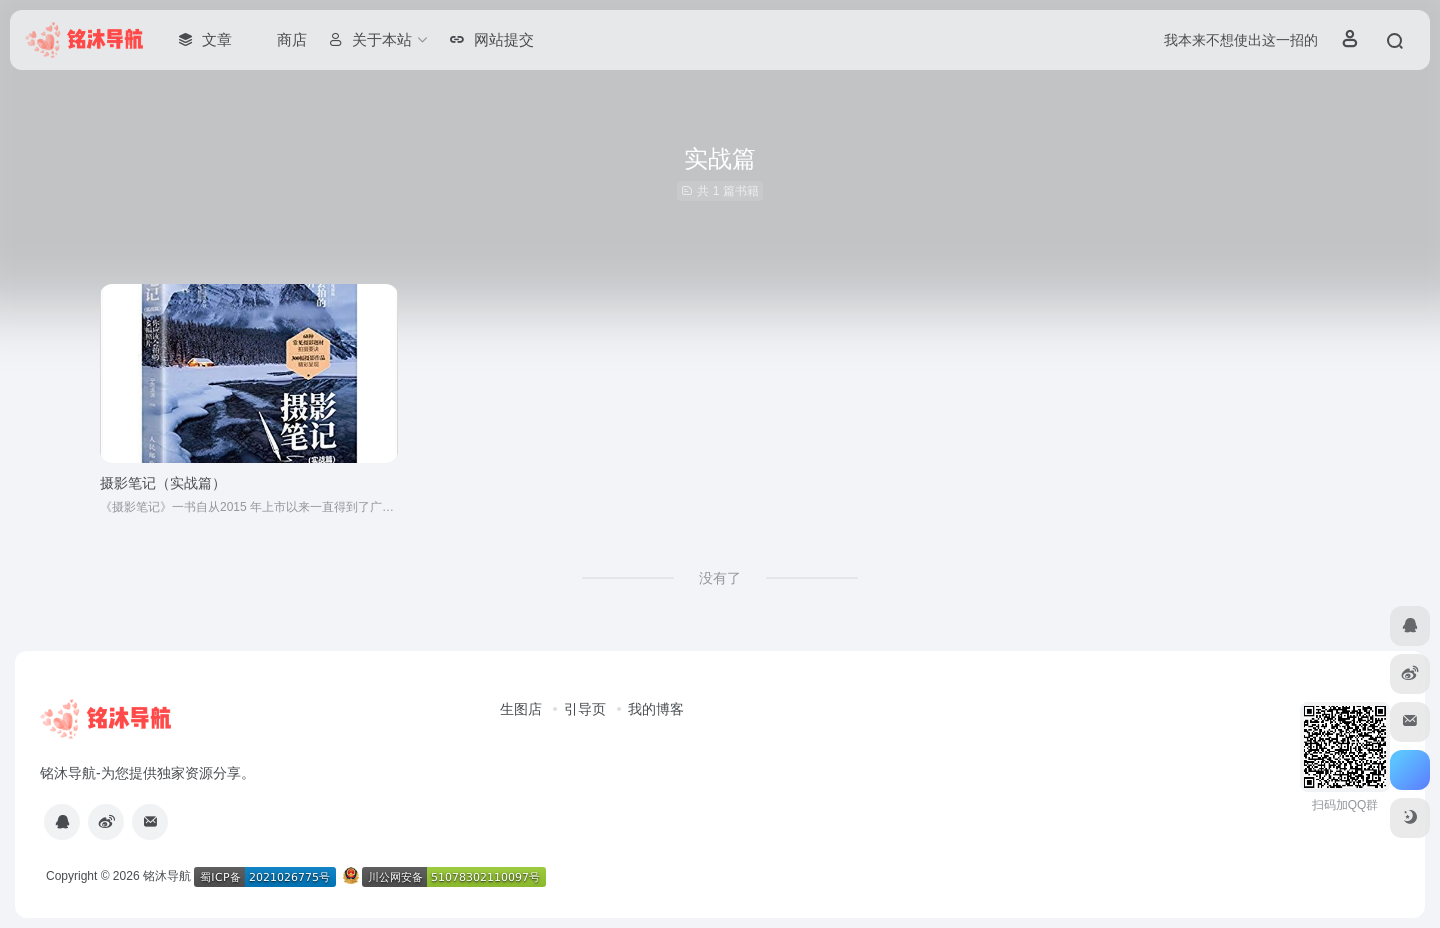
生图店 (521, 709)
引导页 (585, 709)
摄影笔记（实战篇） (163, 483)
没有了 (720, 578)
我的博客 (656, 709)
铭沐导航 (167, 876)
